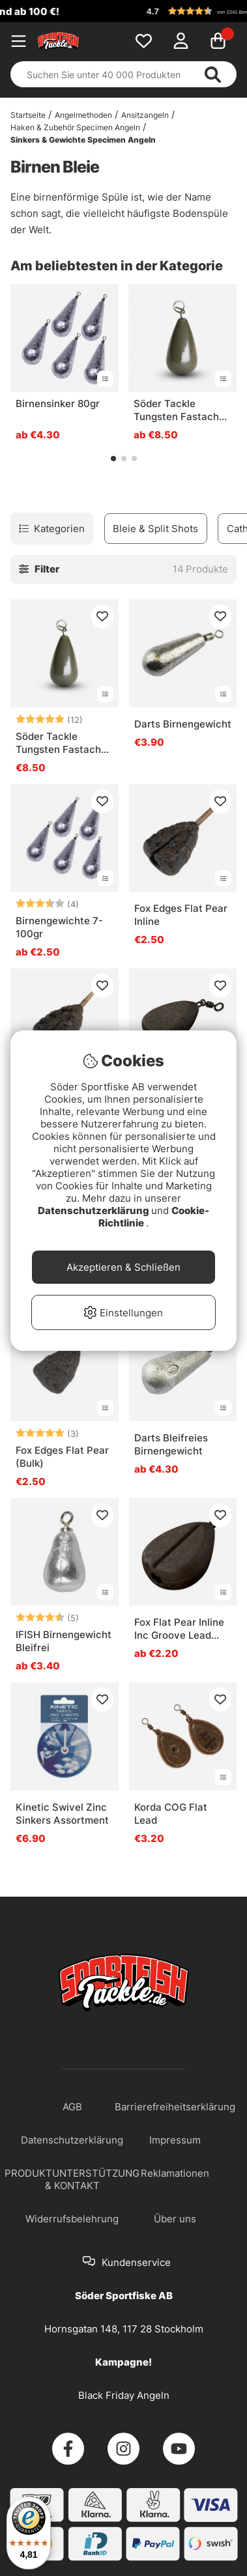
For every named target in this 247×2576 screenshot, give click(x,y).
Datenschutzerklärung (94, 1210)
